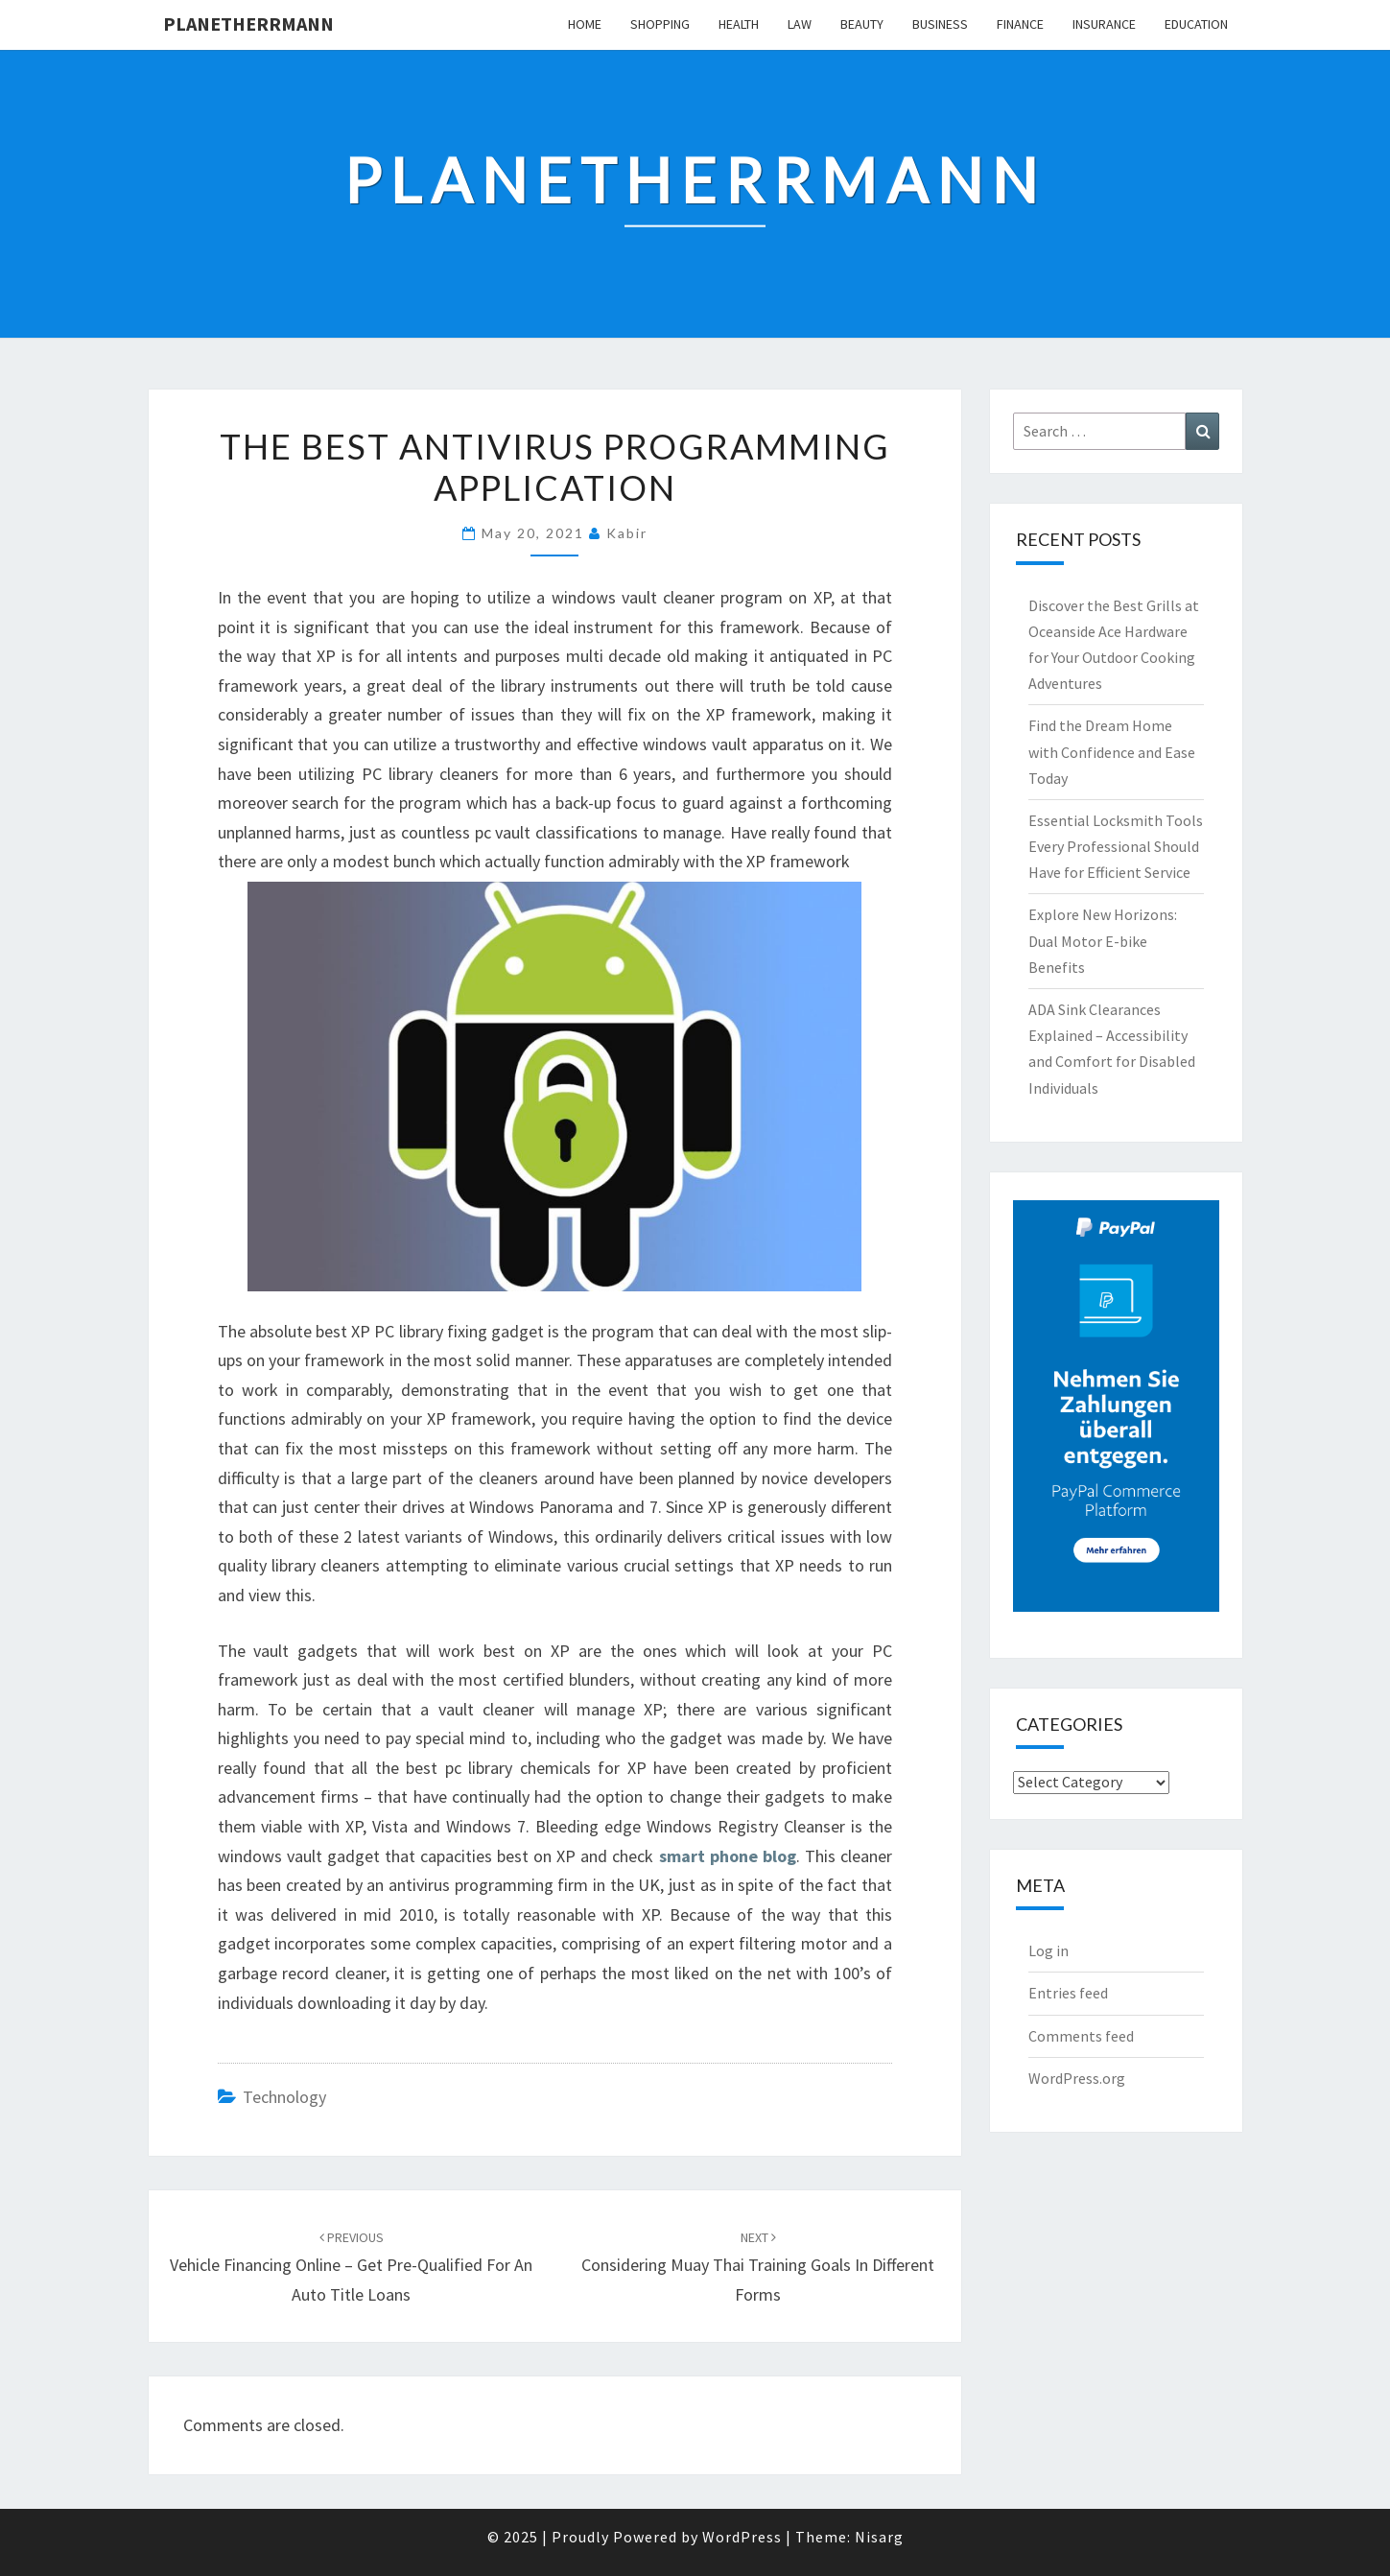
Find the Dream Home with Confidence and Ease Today (1111, 751)
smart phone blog (727, 1856)
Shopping (660, 24)
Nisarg (879, 2536)
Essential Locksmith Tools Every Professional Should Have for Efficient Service (1115, 846)
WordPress (742, 2536)
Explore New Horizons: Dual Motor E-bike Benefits (1102, 940)
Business (940, 24)
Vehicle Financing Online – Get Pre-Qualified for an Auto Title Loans (351, 2267)
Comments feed (1081, 2035)
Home (584, 24)
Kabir (627, 533)
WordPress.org (1076, 2078)
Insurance (1104, 24)
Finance (1020, 24)
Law (800, 24)
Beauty (861, 24)
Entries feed (1068, 1992)
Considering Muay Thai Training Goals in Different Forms (757, 2267)
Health (739, 24)
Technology (284, 2097)
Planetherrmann (248, 23)
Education (1196, 24)
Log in (1048, 1950)
